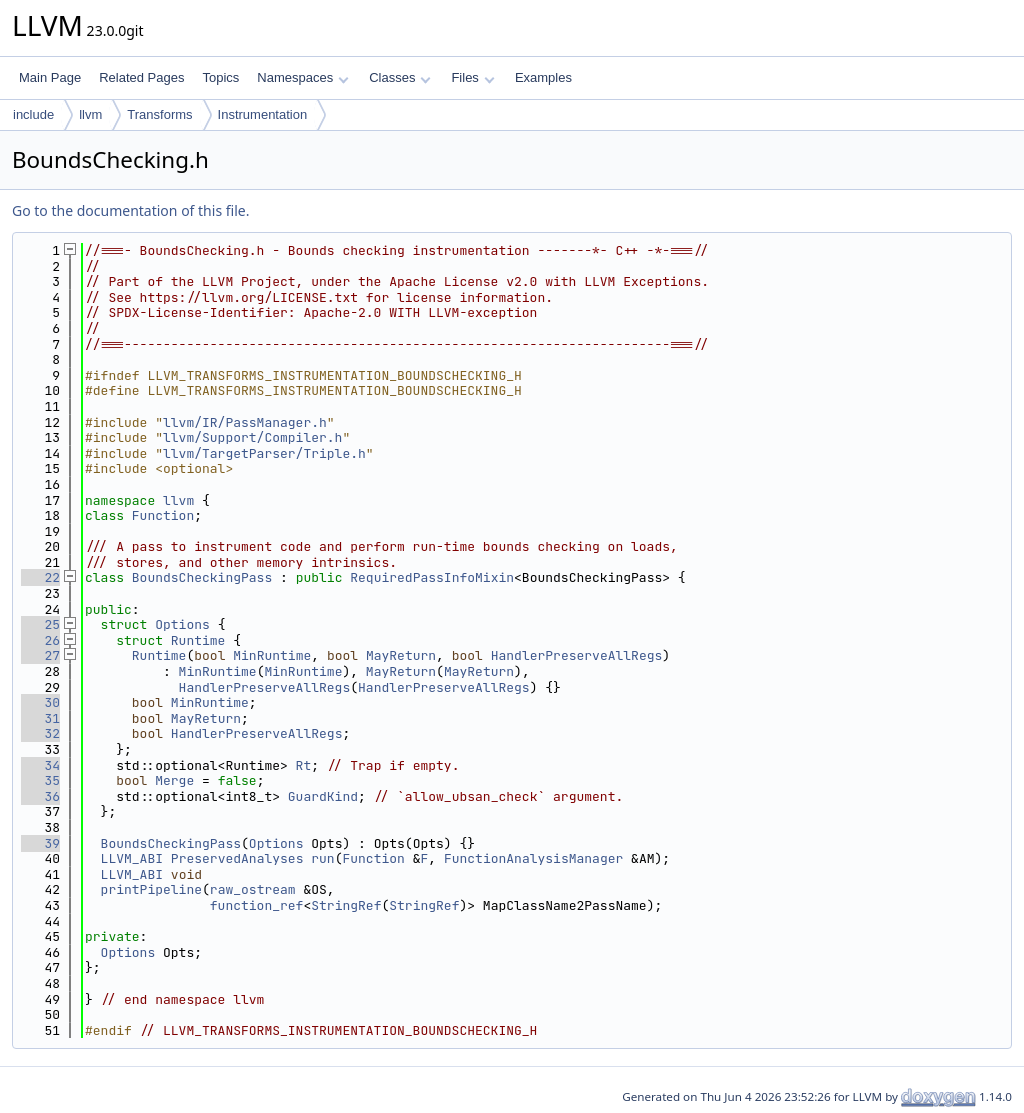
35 (40, 780)
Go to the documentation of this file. (130, 210)
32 (40, 733)
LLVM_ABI (132, 858)
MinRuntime (272, 655)
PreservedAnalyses (237, 858)
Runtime (198, 640)
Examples (543, 77)
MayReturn (401, 655)
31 (40, 718)
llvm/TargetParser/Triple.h (264, 453)
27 (40, 655)
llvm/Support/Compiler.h (252, 437)
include (33, 114)
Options (182, 624)
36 (40, 796)
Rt (304, 765)
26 (40, 640)
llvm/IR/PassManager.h (245, 422)
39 (40, 843)
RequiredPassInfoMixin (432, 577)
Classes (400, 77)
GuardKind (323, 796)
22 (40, 577)
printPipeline (151, 889)
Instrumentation (263, 114)
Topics (220, 77)
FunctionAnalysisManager (533, 858)
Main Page (50, 77)
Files (472, 77)
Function (163, 515)
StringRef (346, 905)
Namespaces (302, 77)
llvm (90, 114)
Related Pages (141, 77)
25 (40, 624)
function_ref (257, 905)
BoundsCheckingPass (202, 577)
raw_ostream (253, 889)
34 (40, 765)
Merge (174, 780)
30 (40, 702)
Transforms (159, 114)
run (322, 858)
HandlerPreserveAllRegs (577, 655)
